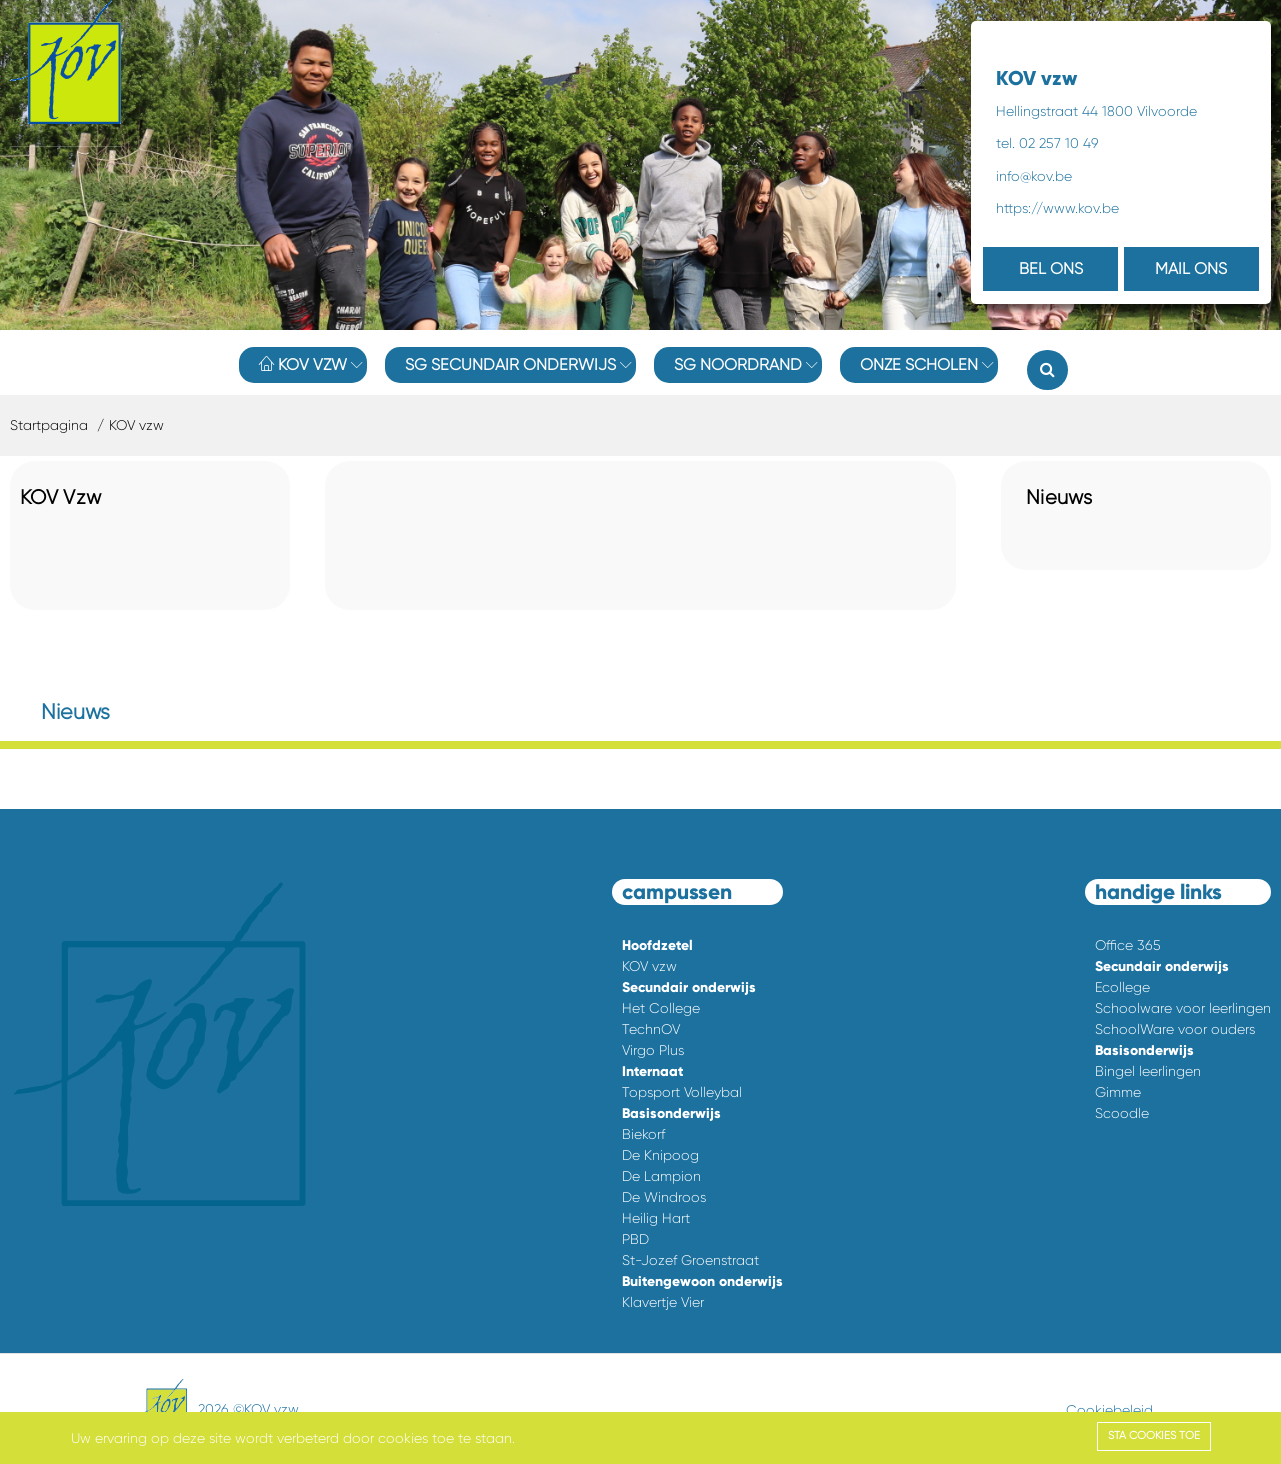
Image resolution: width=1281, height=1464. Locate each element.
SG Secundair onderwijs (510, 364)
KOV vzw (303, 364)
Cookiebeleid (1109, 1410)
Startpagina (49, 425)
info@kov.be (1034, 176)
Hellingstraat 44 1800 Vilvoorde (1096, 111)
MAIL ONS (1191, 268)
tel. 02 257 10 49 (1047, 143)
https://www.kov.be (1057, 208)
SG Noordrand (738, 364)
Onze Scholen (919, 364)
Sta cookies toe (1154, 1435)
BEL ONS (1051, 268)
